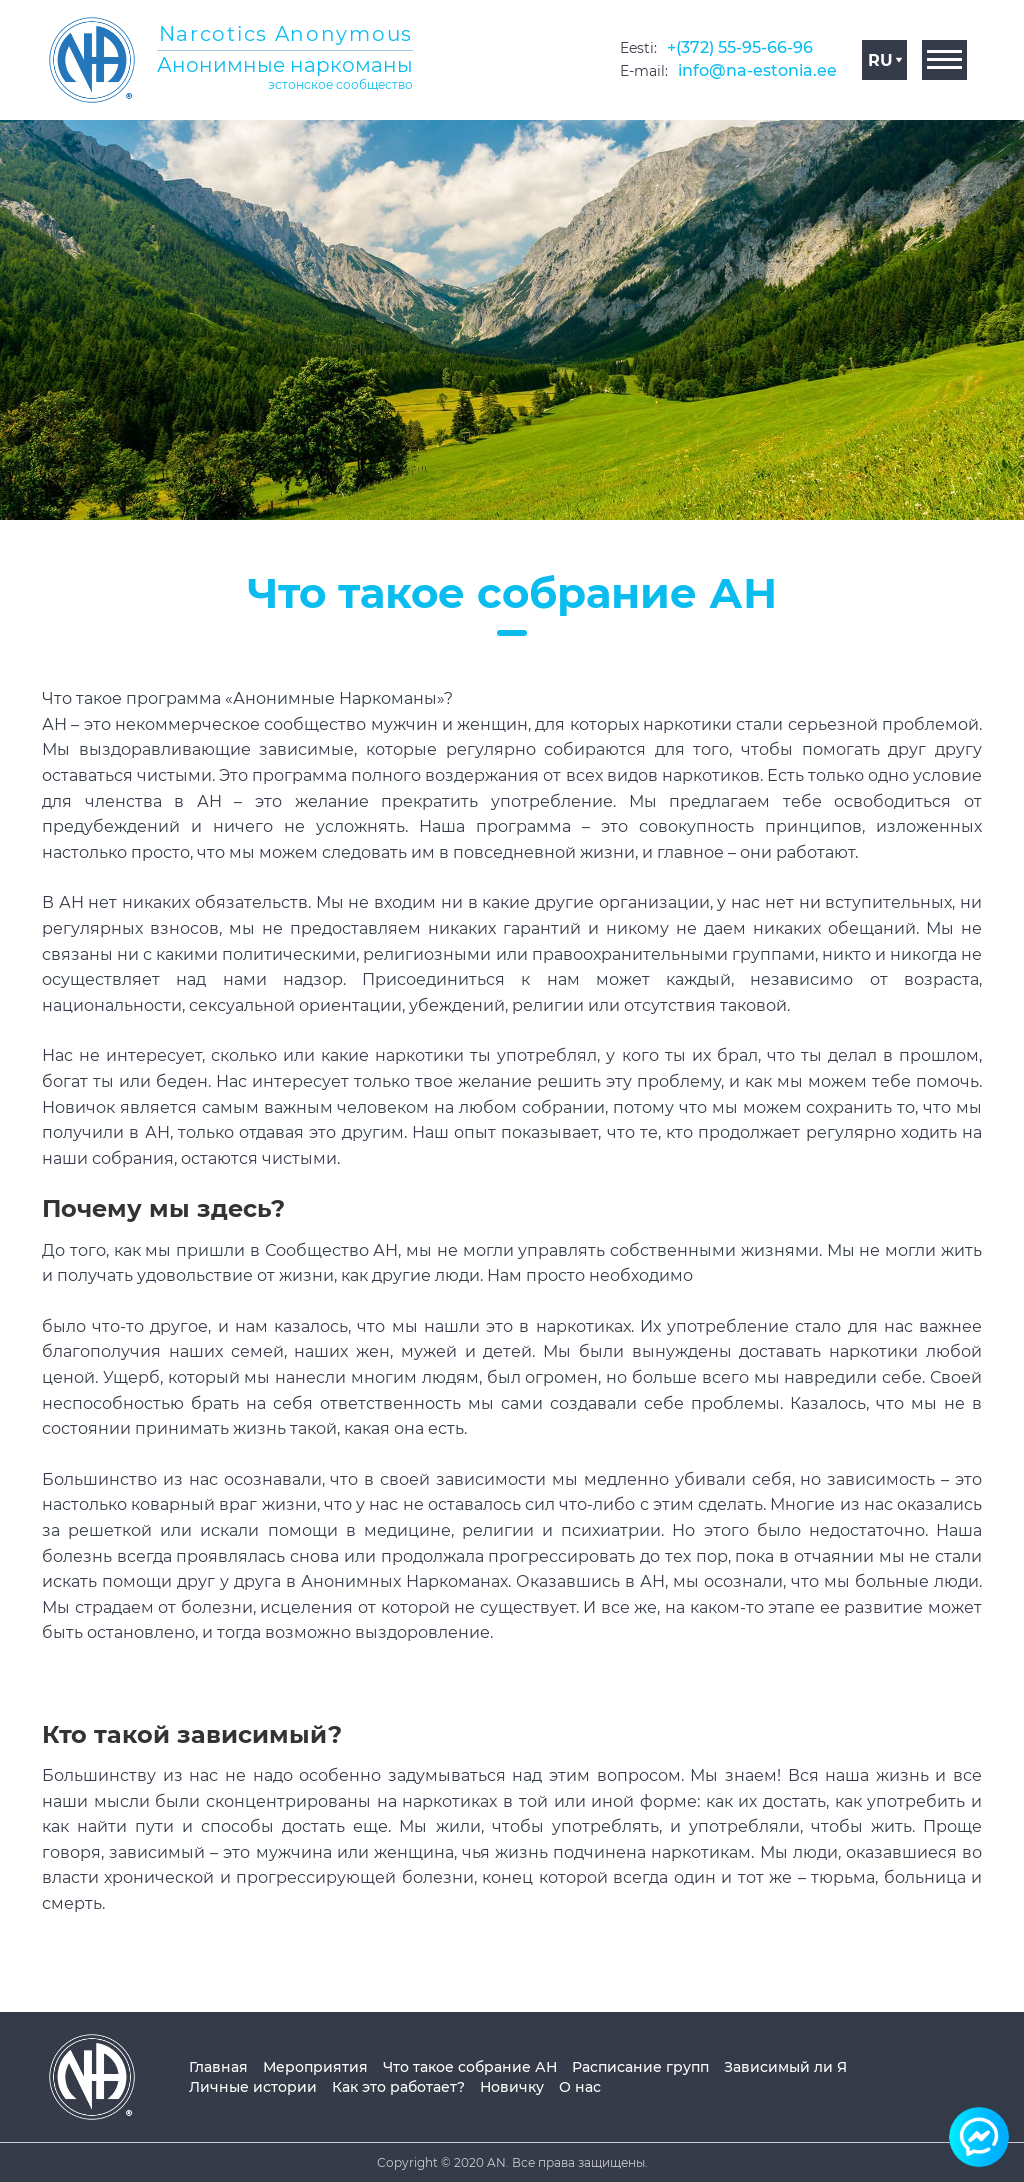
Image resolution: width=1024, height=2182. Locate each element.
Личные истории (253, 2087)
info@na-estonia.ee (757, 70)
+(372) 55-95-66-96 (740, 47)
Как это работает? (398, 2087)
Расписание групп (640, 2067)
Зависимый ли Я (785, 2067)
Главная (218, 2067)
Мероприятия (315, 2067)
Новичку (512, 2087)
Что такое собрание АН (470, 2067)
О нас (580, 2087)
